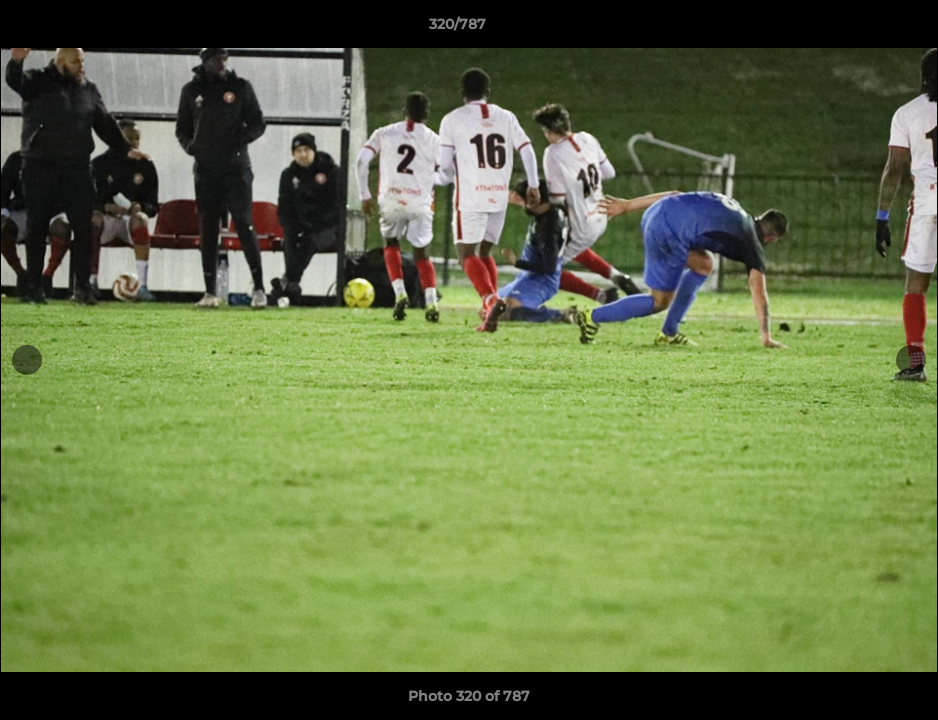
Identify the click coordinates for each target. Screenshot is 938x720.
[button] (854, 29)
